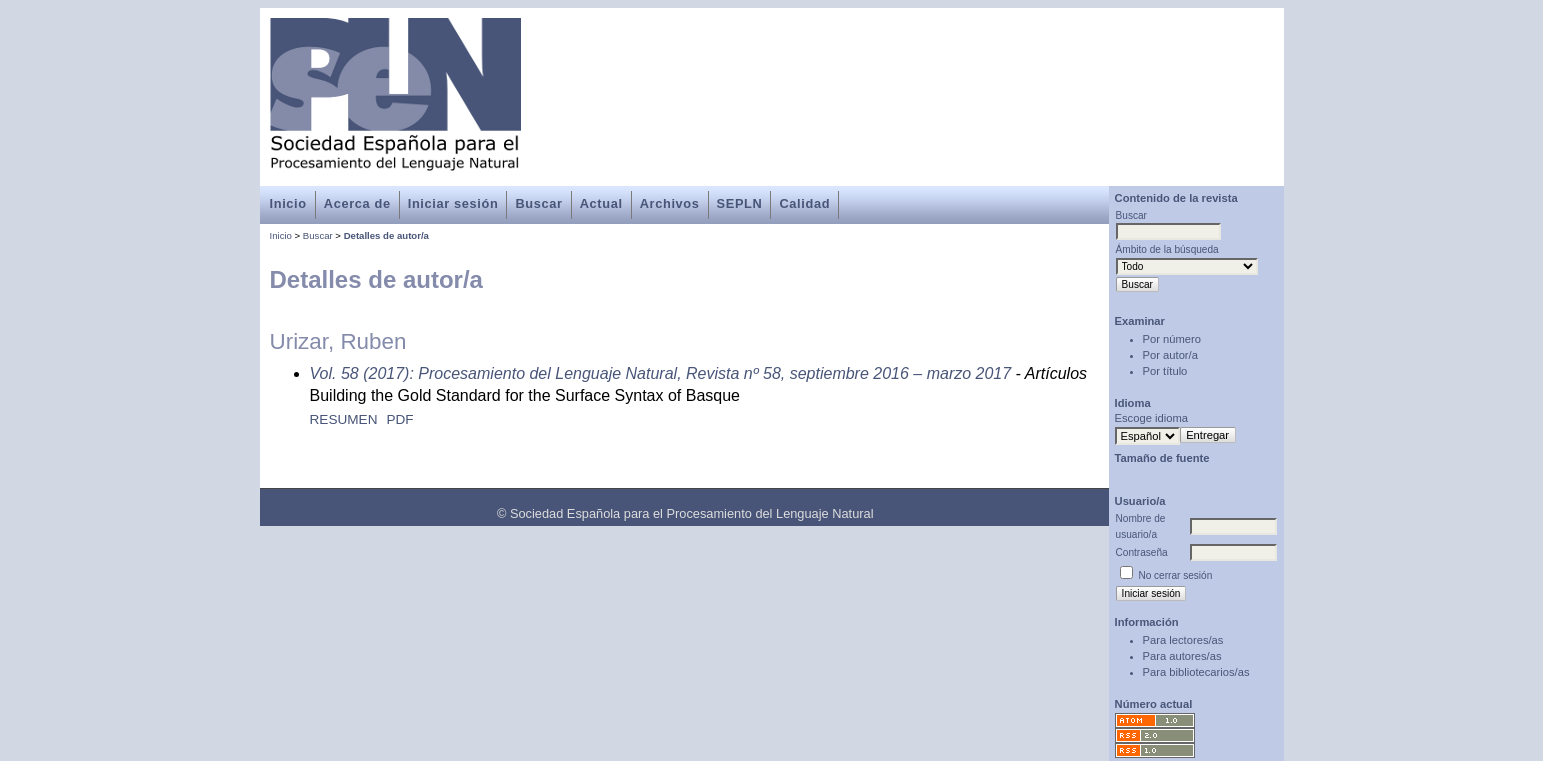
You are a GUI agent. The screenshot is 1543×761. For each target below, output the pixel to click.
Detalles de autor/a (386, 235)
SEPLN (740, 203)
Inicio (288, 203)
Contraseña (1142, 552)
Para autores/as (1182, 656)
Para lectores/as (1183, 640)
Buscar (538, 203)
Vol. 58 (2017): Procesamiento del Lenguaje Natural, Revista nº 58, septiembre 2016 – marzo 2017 (661, 373)
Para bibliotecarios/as (1196, 672)
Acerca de (357, 203)
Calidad (804, 203)
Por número (1172, 339)
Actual (601, 203)
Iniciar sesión (453, 203)
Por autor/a (1170, 355)
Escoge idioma (1151, 418)
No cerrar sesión (1175, 575)
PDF (399, 419)
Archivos (670, 203)
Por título (1165, 371)
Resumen (344, 419)
